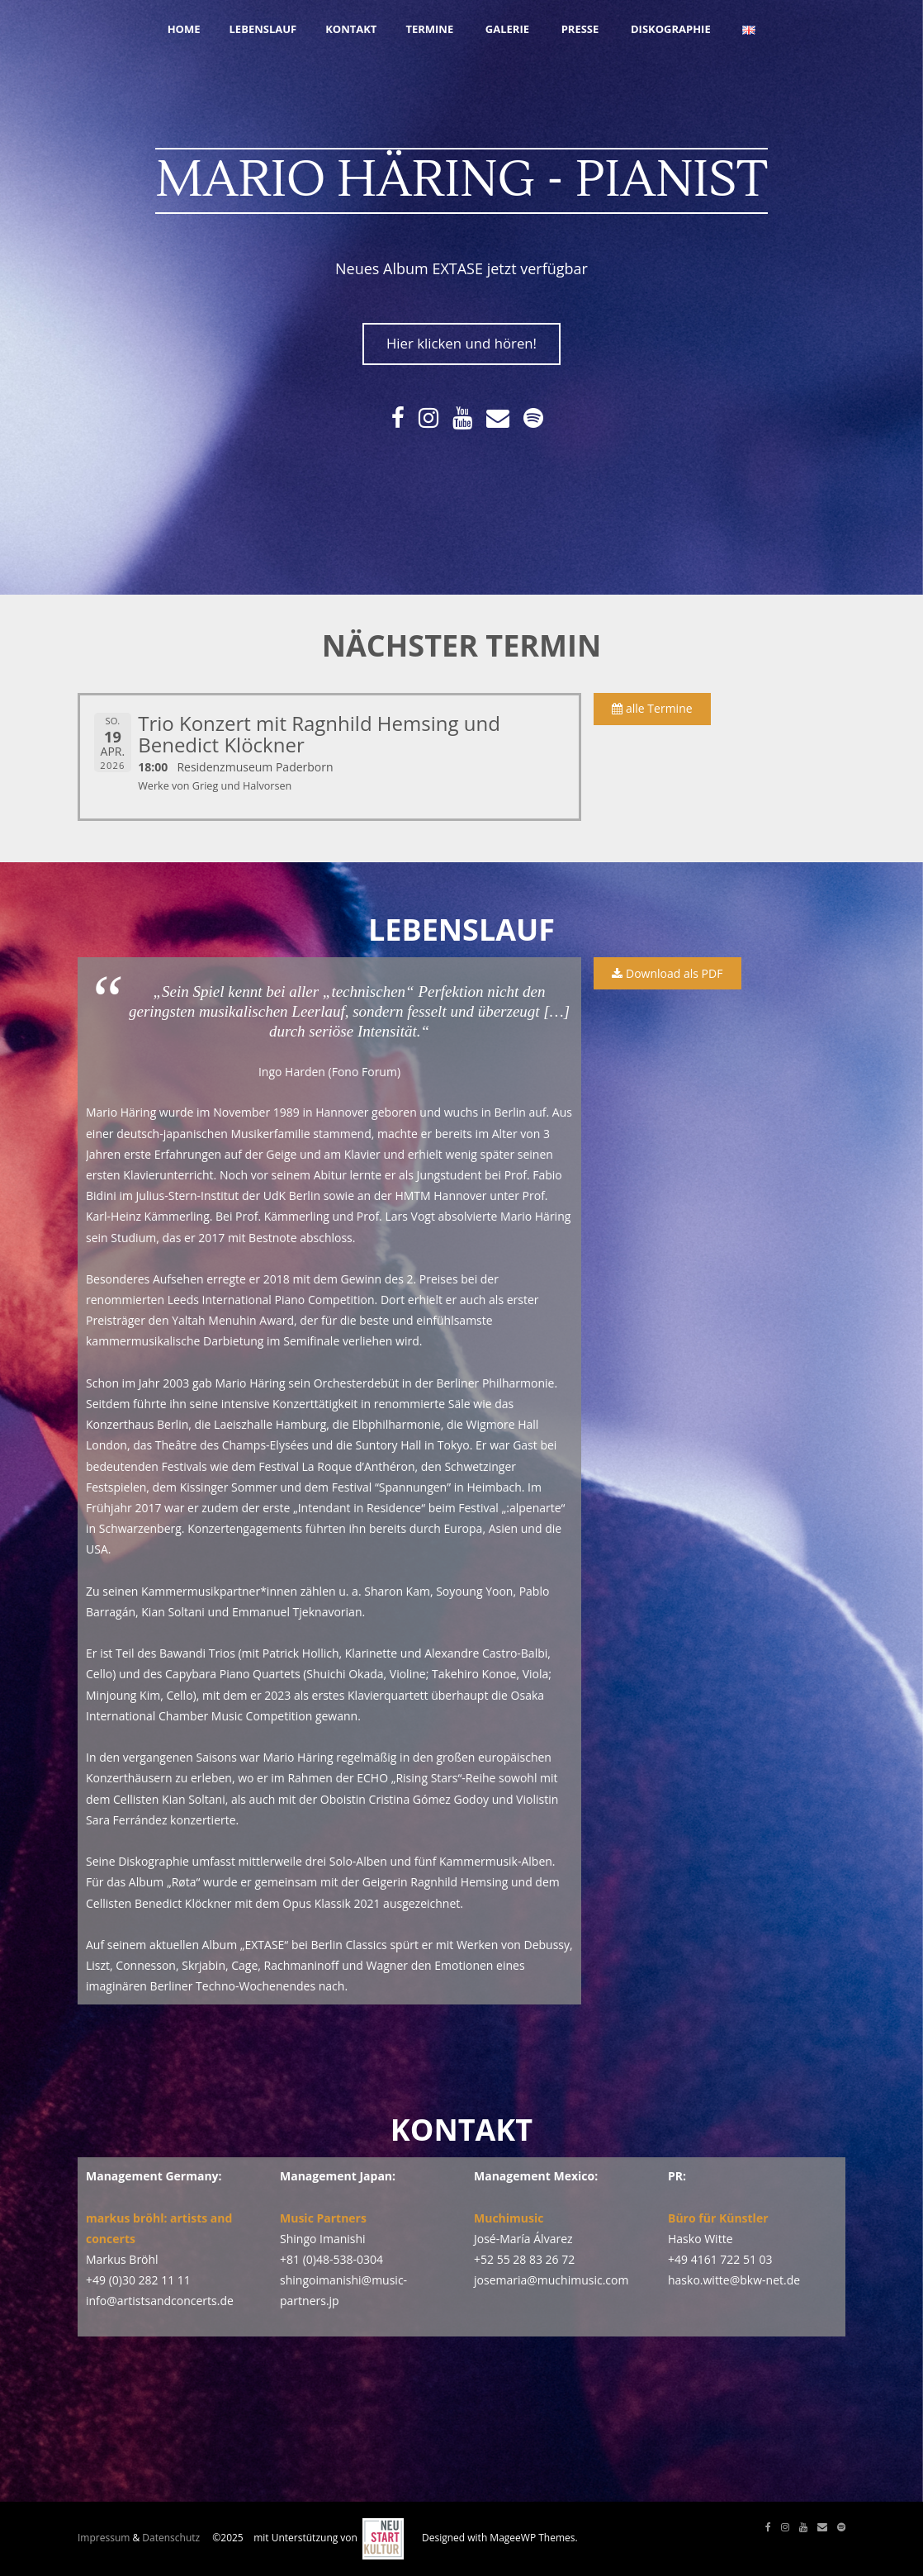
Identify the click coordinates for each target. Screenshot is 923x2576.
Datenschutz (171, 2538)
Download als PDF (667, 973)
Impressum (104, 2538)
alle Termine (652, 708)
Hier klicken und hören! (461, 343)
